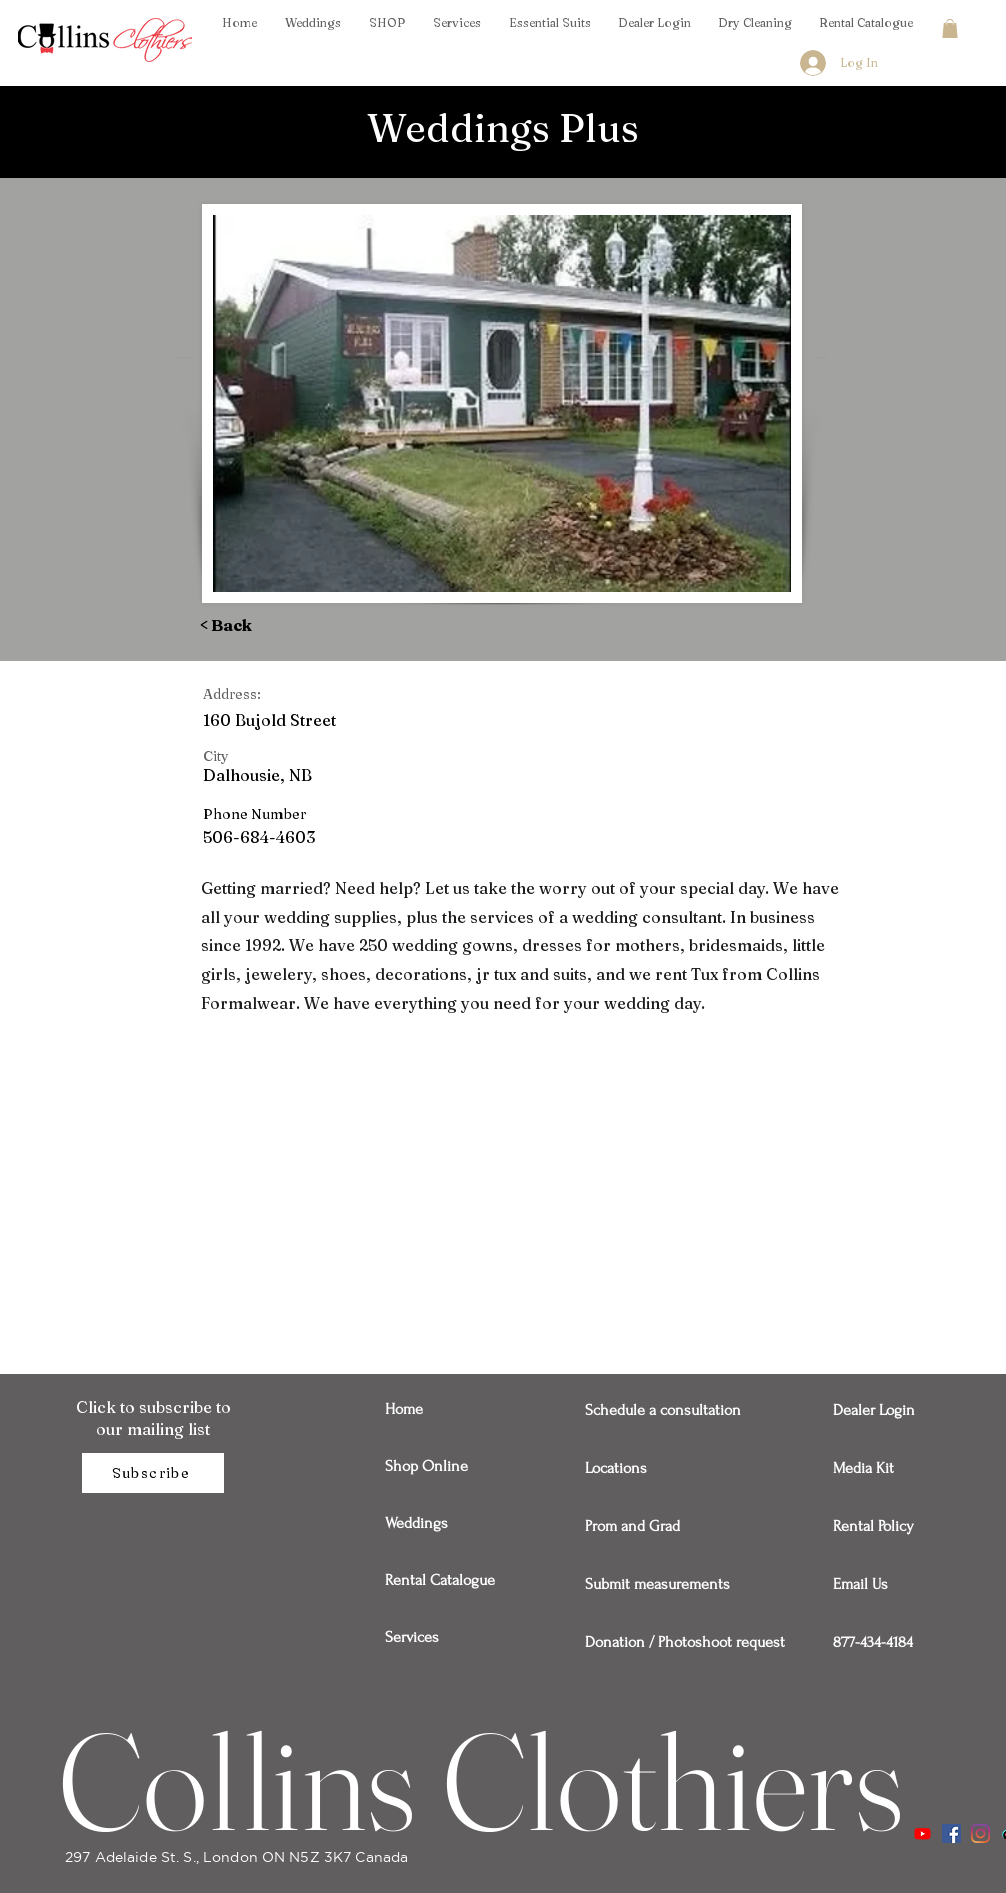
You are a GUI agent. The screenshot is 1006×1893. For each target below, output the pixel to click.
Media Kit (863, 1468)
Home (404, 1409)
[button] (950, 28)
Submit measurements (654, 1584)
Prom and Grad (632, 1526)
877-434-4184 (873, 1642)
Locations (616, 1468)
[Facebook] (951, 1833)
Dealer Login (874, 1410)
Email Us (860, 1584)
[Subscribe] (153, 1473)
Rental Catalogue (440, 1580)
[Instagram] (980, 1833)
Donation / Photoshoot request (654, 1642)
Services (412, 1637)
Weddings (416, 1523)
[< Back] (255, 625)
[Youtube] (922, 1833)
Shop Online (426, 1466)
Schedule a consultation (654, 1410)
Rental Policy (873, 1526)
